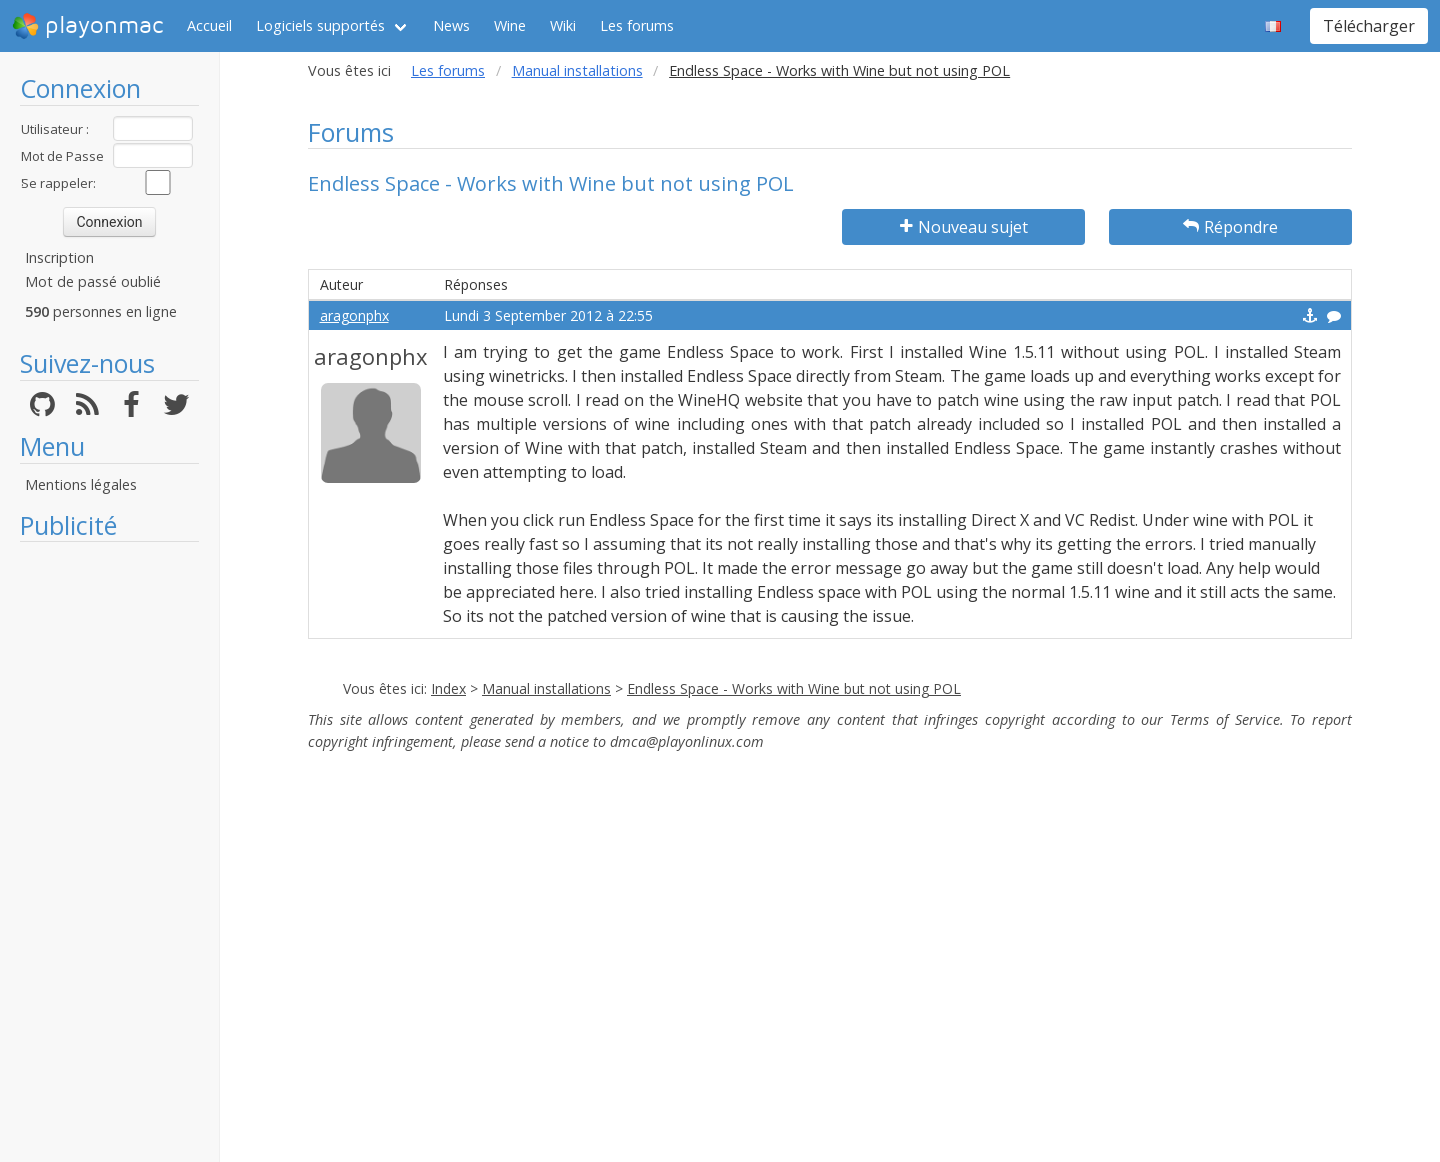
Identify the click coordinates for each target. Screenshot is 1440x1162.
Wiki (563, 25)
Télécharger (1369, 26)
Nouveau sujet (964, 227)
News (451, 25)
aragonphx (354, 315)
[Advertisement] (109, 852)
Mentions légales (81, 484)
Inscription (59, 257)
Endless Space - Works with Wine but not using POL (794, 688)
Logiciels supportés (320, 25)
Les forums (637, 25)
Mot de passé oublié (93, 281)
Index (448, 688)
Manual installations (577, 70)
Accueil (209, 25)
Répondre (1230, 227)
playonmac (87, 26)
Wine (510, 25)
